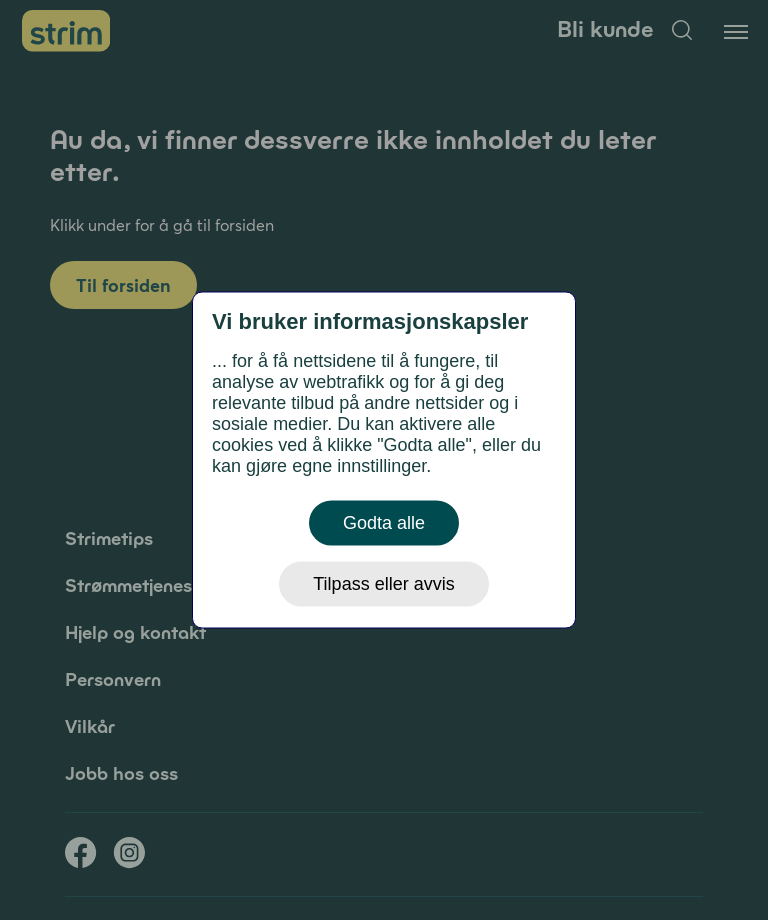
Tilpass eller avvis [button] (383, 584)
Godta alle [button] (384, 523)
